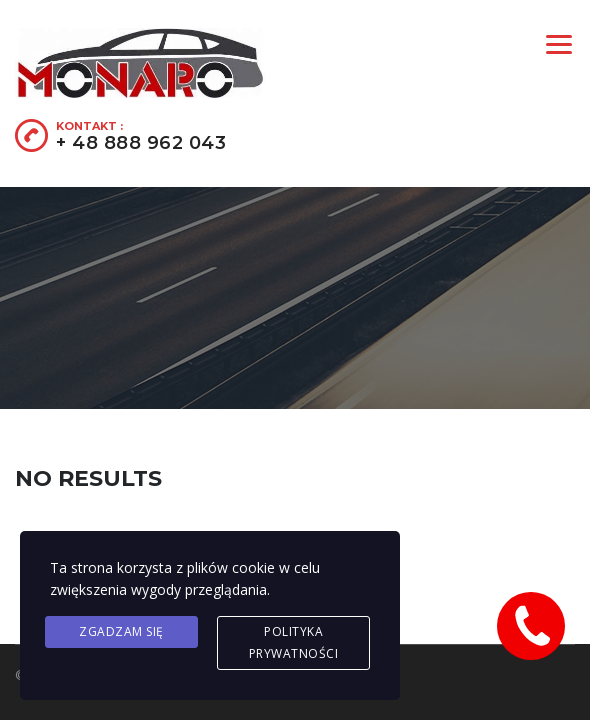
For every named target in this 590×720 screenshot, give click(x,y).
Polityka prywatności (294, 642)
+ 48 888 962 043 (141, 143)
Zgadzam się (121, 631)
